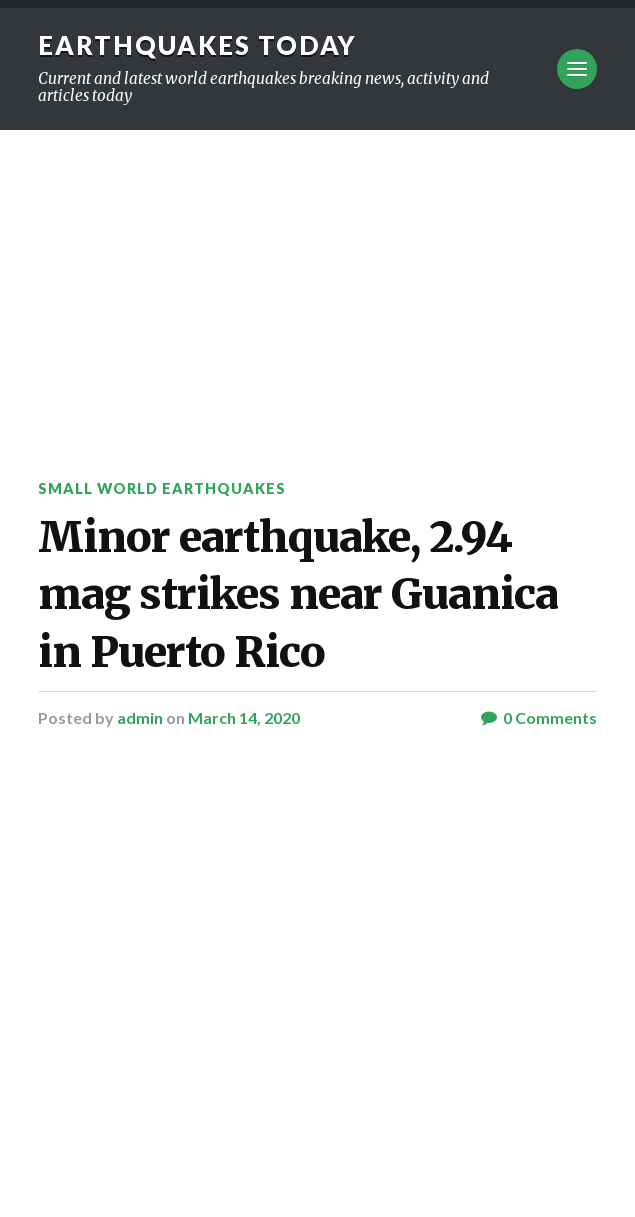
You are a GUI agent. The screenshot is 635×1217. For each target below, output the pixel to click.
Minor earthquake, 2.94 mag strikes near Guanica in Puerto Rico (298, 594)
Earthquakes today (197, 45)
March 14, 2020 (244, 717)
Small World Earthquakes (162, 488)
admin (140, 717)
